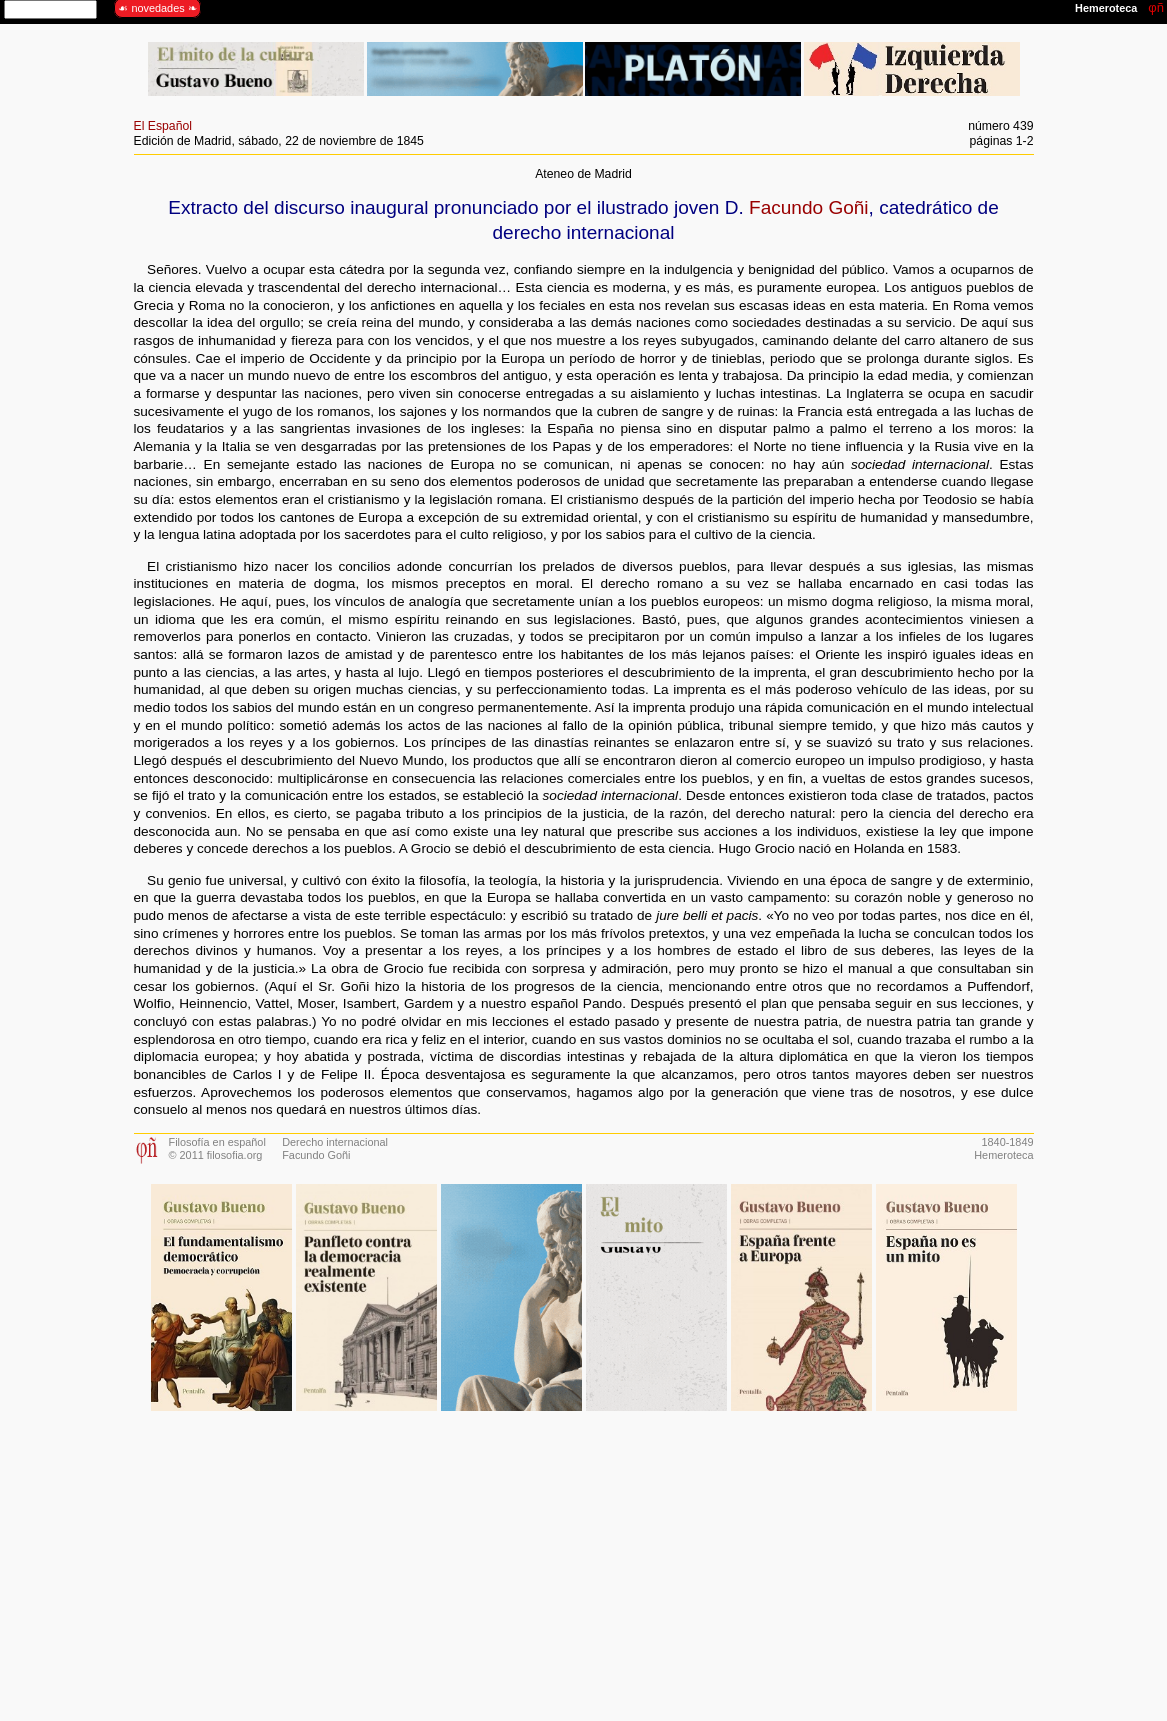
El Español (163, 126)
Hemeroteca (1003, 1155)
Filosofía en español (217, 1142)
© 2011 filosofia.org (216, 1155)
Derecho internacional (335, 1142)
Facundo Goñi (809, 207)
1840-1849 (1007, 1142)
